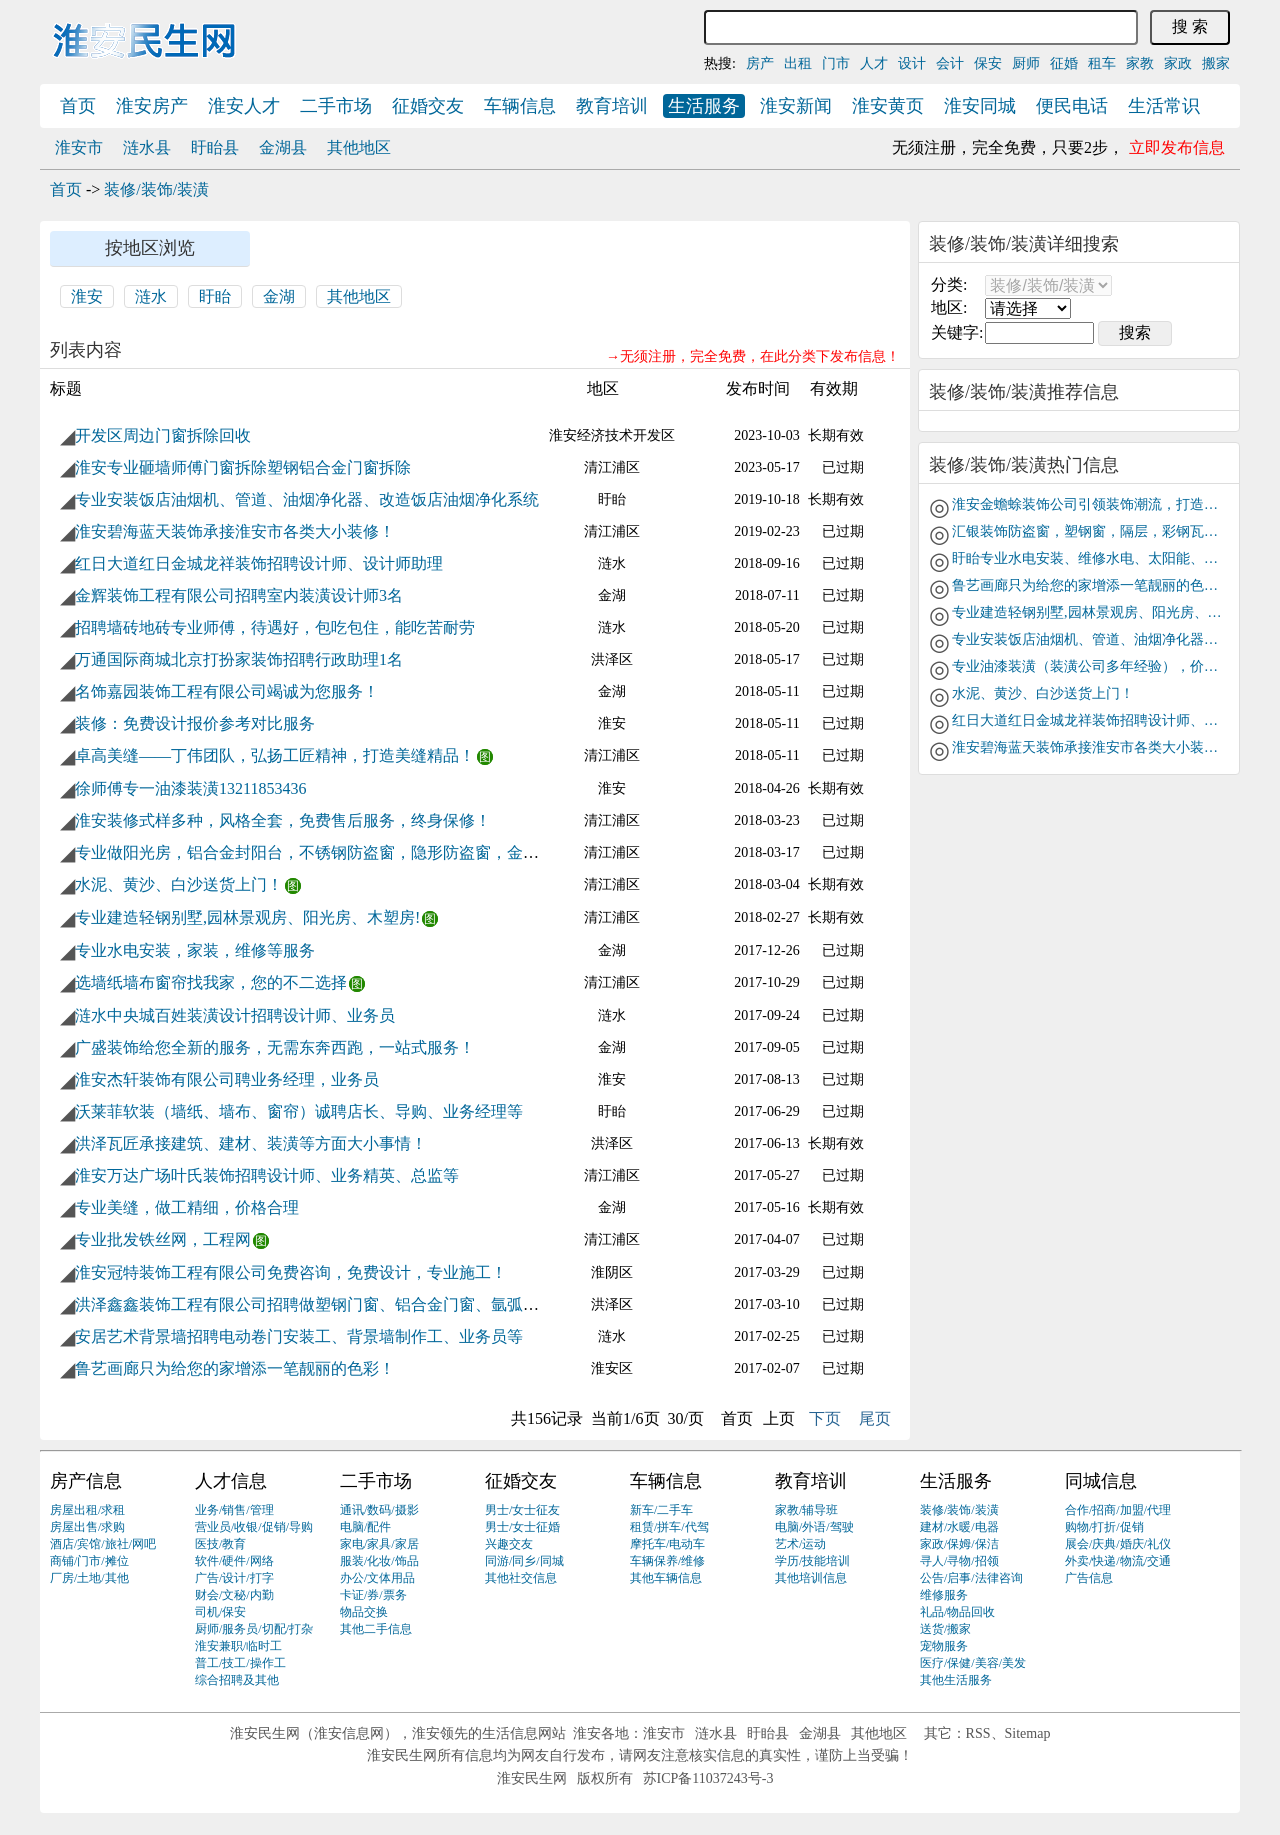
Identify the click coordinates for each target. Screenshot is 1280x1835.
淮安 (87, 296)
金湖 (279, 296)
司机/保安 (220, 1612)
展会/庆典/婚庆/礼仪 (1118, 1544)
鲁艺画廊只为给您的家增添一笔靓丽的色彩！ (235, 1368)
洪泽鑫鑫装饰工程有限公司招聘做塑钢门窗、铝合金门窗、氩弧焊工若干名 (339, 1304)
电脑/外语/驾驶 (814, 1527)
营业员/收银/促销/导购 (254, 1527)
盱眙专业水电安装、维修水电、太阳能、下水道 (1087, 558)
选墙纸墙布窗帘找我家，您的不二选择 (211, 982)
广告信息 (1089, 1578)
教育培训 (612, 106)
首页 (78, 106)
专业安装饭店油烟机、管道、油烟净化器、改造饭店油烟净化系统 (307, 499)
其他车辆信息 (666, 1578)
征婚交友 (428, 106)
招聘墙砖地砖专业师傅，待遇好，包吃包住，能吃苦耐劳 (275, 627)
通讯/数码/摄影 (379, 1510)
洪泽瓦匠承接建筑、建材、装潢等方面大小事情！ (251, 1143)
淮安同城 (980, 106)
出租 (798, 63)
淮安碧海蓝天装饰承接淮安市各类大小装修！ (235, 531)
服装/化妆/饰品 (379, 1561)
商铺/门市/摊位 (89, 1561)
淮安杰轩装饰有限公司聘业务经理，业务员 (227, 1079)
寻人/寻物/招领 (959, 1561)
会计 (950, 63)
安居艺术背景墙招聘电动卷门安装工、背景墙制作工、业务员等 (299, 1336)
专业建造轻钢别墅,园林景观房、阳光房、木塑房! (247, 917)
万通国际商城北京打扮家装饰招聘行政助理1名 (239, 659)
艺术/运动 (800, 1544)
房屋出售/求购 (87, 1527)
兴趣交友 (509, 1544)
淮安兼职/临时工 (238, 1646)
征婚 (1064, 63)
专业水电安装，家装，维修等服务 (195, 950)
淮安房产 (152, 106)
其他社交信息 (521, 1578)
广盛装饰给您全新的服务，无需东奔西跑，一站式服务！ (275, 1047)
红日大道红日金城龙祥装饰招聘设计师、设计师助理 (259, 563)
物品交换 (364, 1612)
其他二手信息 (376, 1629)
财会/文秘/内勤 (234, 1595)
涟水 (151, 296)
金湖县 (283, 147)
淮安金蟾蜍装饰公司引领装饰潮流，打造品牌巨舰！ (1087, 504)
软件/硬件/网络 (234, 1561)
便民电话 (1072, 106)
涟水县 (147, 147)
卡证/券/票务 (373, 1595)
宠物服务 (944, 1646)
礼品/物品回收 (957, 1612)
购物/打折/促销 (1104, 1527)
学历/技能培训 (812, 1561)
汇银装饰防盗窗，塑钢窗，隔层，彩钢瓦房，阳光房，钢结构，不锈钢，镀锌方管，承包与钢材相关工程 (1087, 531)
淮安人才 (244, 106)
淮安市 (79, 147)
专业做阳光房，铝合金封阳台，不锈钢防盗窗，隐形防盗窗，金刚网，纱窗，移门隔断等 (387, 852)
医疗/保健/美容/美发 (973, 1663)
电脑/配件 (365, 1527)
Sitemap (1028, 1733)
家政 (1178, 63)
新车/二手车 (661, 1510)
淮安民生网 (265, 1733)
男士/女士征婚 (522, 1527)
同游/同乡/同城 (524, 1561)
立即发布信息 (1177, 147)
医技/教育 (220, 1544)
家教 (1140, 63)
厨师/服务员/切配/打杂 (254, 1629)
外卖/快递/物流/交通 (1118, 1561)
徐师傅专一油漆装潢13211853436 (190, 788)
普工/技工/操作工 (240, 1663)
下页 (825, 1418)
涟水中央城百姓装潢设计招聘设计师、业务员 (235, 1015)
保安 (988, 63)
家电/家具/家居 (379, 1544)
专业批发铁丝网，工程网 (163, 1239)
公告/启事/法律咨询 (971, 1578)
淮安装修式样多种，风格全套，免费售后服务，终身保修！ (283, 820)
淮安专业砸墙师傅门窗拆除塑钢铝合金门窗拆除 (243, 467)
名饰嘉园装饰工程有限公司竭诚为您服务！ (227, 691)
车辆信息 (520, 106)
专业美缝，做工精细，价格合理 (187, 1207)
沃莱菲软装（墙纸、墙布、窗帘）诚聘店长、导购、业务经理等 (299, 1111)
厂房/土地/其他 (89, 1578)
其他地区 (359, 147)
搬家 (1216, 63)
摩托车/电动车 (667, 1544)
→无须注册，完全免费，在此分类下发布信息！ (753, 356)
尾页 (875, 1418)
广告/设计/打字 (234, 1578)
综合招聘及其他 (237, 1680)
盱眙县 (215, 147)
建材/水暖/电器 (959, 1527)
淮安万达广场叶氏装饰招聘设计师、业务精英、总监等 (267, 1175)
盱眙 (215, 296)
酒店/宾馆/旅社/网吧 (103, 1544)
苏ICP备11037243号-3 (708, 1778)
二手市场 (336, 106)
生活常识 (1164, 106)
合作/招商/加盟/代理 (1118, 1510)
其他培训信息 (811, 1578)
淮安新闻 (796, 106)
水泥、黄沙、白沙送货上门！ (179, 884)
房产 (760, 63)
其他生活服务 (956, 1680)
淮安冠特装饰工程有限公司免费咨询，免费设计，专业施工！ (291, 1272)
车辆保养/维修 (667, 1561)
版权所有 (605, 1778)
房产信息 (86, 1481)
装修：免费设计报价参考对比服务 (195, 723)
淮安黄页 (888, 106)
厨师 (1026, 63)
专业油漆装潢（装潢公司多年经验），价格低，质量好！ (1087, 666)
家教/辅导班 (806, 1510)
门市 (836, 63)
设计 (912, 63)
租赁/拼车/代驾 (669, 1527)
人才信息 (231, 1481)
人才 (874, 63)
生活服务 (704, 106)
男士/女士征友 (522, 1510)
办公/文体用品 (377, 1578)
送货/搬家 (945, 1629)
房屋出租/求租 (87, 1510)
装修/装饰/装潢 (156, 189)
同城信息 (1101, 1481)
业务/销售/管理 (234, 1510)
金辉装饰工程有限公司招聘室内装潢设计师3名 (239, 595)
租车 (1102, 63)
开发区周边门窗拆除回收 (163, 435)
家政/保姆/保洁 (959, 1544)
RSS (978, 1733)
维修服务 (944, 1595)
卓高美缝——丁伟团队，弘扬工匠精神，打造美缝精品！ (275, 755)
